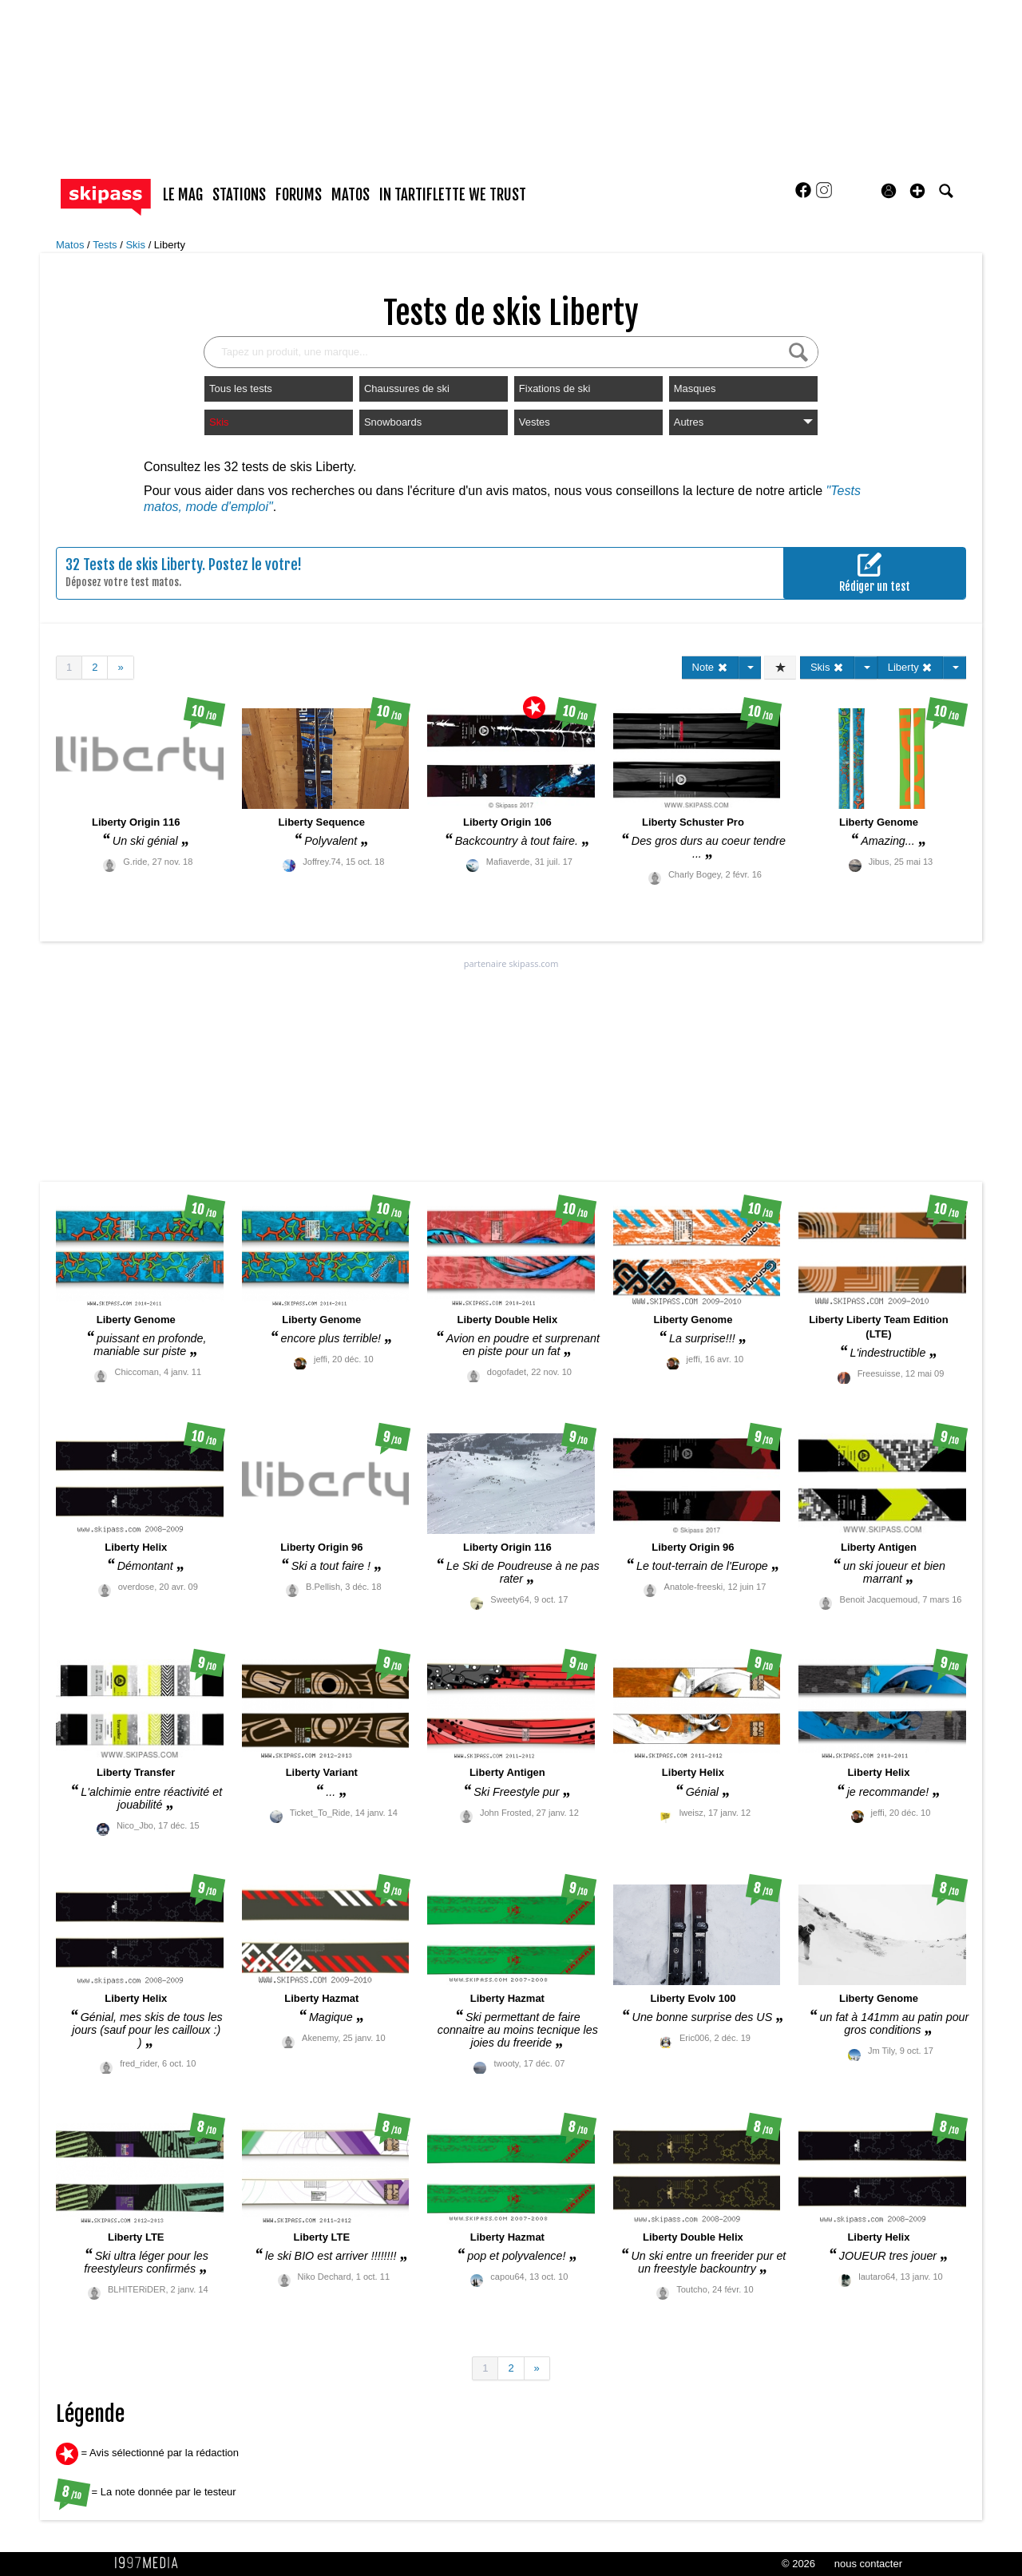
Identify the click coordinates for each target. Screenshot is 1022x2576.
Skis (136, 245)
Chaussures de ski (407, 388)
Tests (106, 245)
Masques (695, 388)
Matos (71, 245)
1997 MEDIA (151, 2563)
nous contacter (868, 2564)
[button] (917, 191)
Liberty (169, 245)
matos (350, 194)
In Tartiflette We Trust (452, 194)
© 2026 (798, 2564)
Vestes (534, 422)
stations (239, 194)
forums (298, 194)
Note (710, 667)
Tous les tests (240, 388)
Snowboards (393, 422)
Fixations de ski (555, 388)
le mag (183, 194)
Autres (743, 422)
